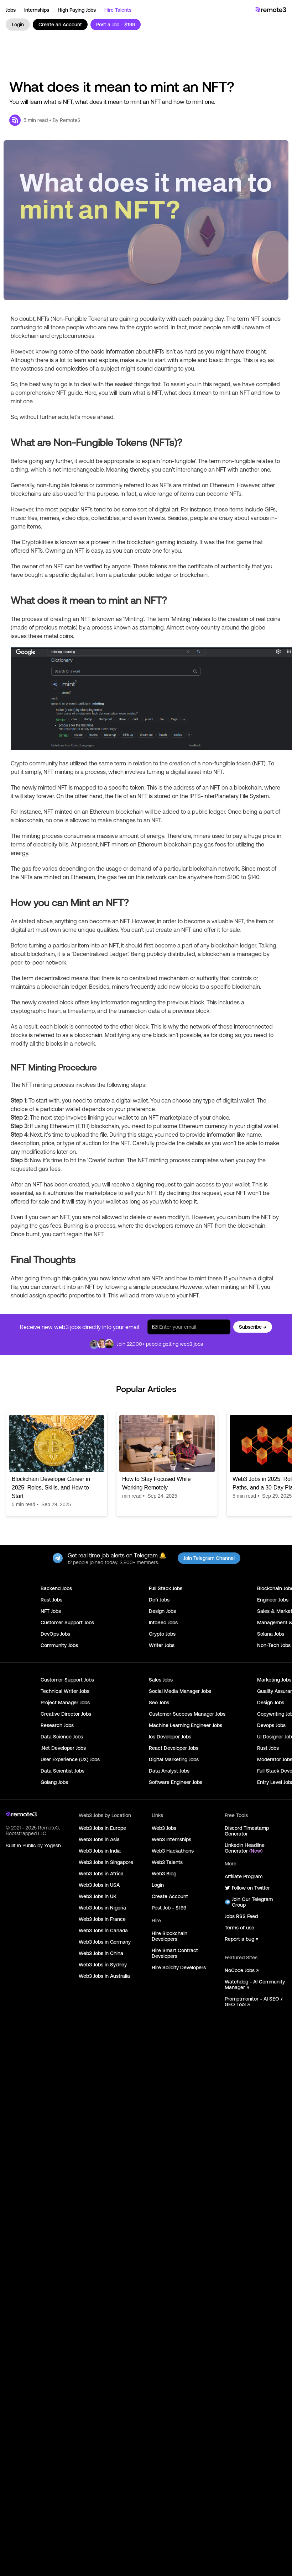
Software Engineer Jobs (175, 1782)
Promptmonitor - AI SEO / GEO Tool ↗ (253, 2001)
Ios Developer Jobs (170, 1737)
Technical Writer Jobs (65, 1691)
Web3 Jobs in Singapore (106, 1862)
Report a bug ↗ (241, 1939)
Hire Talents (117, 10)
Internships (36, 10)
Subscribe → (252, 1327)
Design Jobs (162, 1611)
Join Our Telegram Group (249, 1902)
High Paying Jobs (77, 10)
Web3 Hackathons (173, 1851)
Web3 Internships (171, 1839)
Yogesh (52, 1845)
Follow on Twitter (247, 1888)
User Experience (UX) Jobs (70, 1759)
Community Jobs (59, 1645)
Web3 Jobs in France (102, 1919)
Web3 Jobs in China (101, 1953)
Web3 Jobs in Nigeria (102, 1908)
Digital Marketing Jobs (174, 1759)
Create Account (170, 1896)
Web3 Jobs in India (100, 1851)
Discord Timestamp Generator (247, 1831)
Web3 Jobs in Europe (102, 1828)
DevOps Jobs (55, 1634)
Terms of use (239, 1927)
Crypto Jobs (162, 1634)
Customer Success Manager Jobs (187, 1714)
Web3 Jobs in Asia (99, 1839)
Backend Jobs (56, 1588)
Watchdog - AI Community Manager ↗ (255, 1984)
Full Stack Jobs (165, 1588)
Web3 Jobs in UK (97, 1896)
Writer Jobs (161, 1645)
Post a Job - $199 (115, 24)
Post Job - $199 (169, 1908)
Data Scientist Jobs (62, 1771)
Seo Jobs (159, 1702)
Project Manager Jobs (65, 1702)
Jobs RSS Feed (241, 1916)
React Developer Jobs (173, 1748)
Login (18, 24)
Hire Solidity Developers (179, 1967)
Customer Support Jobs (67, 1622)
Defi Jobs (159, 1600)
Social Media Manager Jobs (180, 1691)
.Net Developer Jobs (63, 1748)
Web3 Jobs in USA (99, 1885)
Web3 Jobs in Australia (104, 1976)
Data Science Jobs (62, 1737)
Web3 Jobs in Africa (101, 1873)
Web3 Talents (167, 1862)
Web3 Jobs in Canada (103, 1930)
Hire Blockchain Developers (169, 1936)
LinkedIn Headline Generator (245, 1848)
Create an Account (60, 24)
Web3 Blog (164, 1873)
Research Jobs (57, 1725)
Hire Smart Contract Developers (175, 1953)
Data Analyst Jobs (169, 1771)
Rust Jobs (51, 1600)
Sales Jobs (161, 1680)
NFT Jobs (51, 1611)
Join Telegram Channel (209, 1558)
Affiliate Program (243, 1876)
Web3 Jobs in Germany (105, 1942)
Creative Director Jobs (66, 1714)
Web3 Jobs (164, 1828)
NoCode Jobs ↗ (242, 1970)
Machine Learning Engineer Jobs (185, 1725)
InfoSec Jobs (163, 1622)
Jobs (11, 10)
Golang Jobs (54, 1782)
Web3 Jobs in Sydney (103, 1964)
